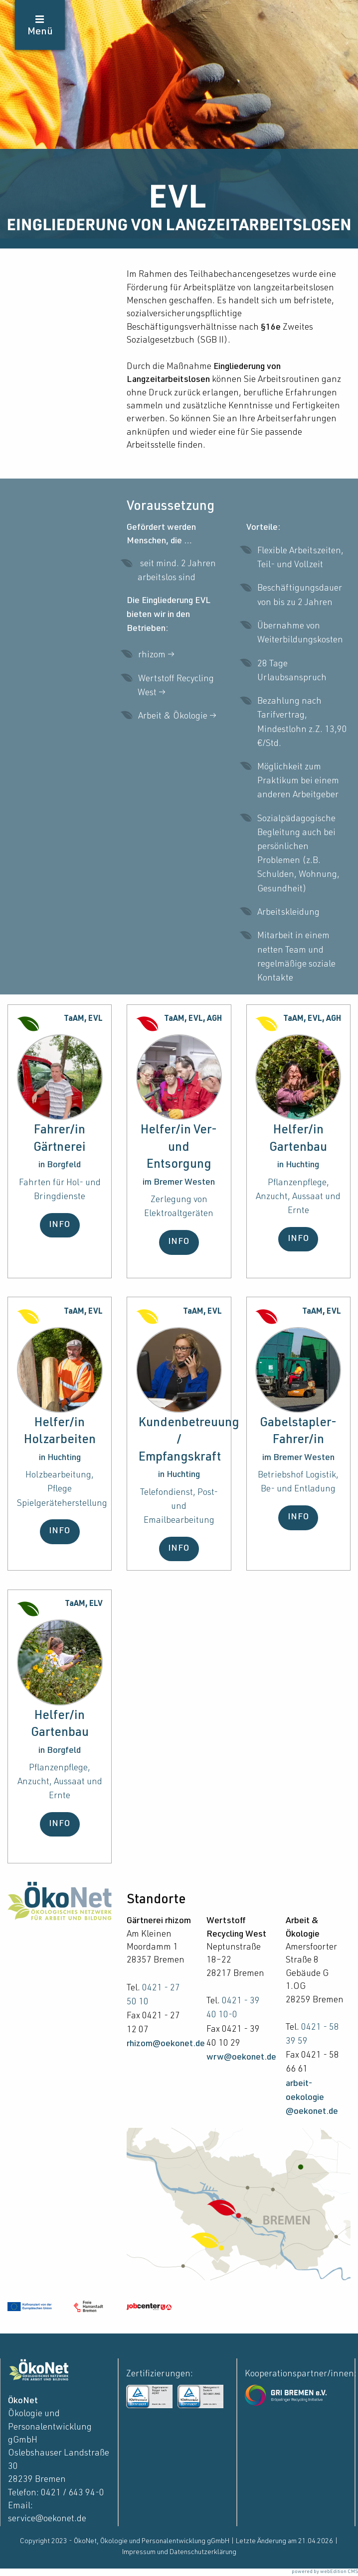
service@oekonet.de (47, 2519)
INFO (59, 1225)
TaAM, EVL (83, 1019)
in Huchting (298, 1165)
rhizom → (157, 655)
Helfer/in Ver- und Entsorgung (179, 1147)
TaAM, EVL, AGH (193, 1019)
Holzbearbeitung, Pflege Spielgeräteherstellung (62, 1489)
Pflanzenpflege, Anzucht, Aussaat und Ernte (298, 1197)
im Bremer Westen (179, 1182)
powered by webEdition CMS (325, 2572)
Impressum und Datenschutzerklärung (179, 2552)
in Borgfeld (59, 1165)
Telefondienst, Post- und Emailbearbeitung (179, 1506)
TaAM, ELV (84, 1604)
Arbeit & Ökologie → (178, 716)
